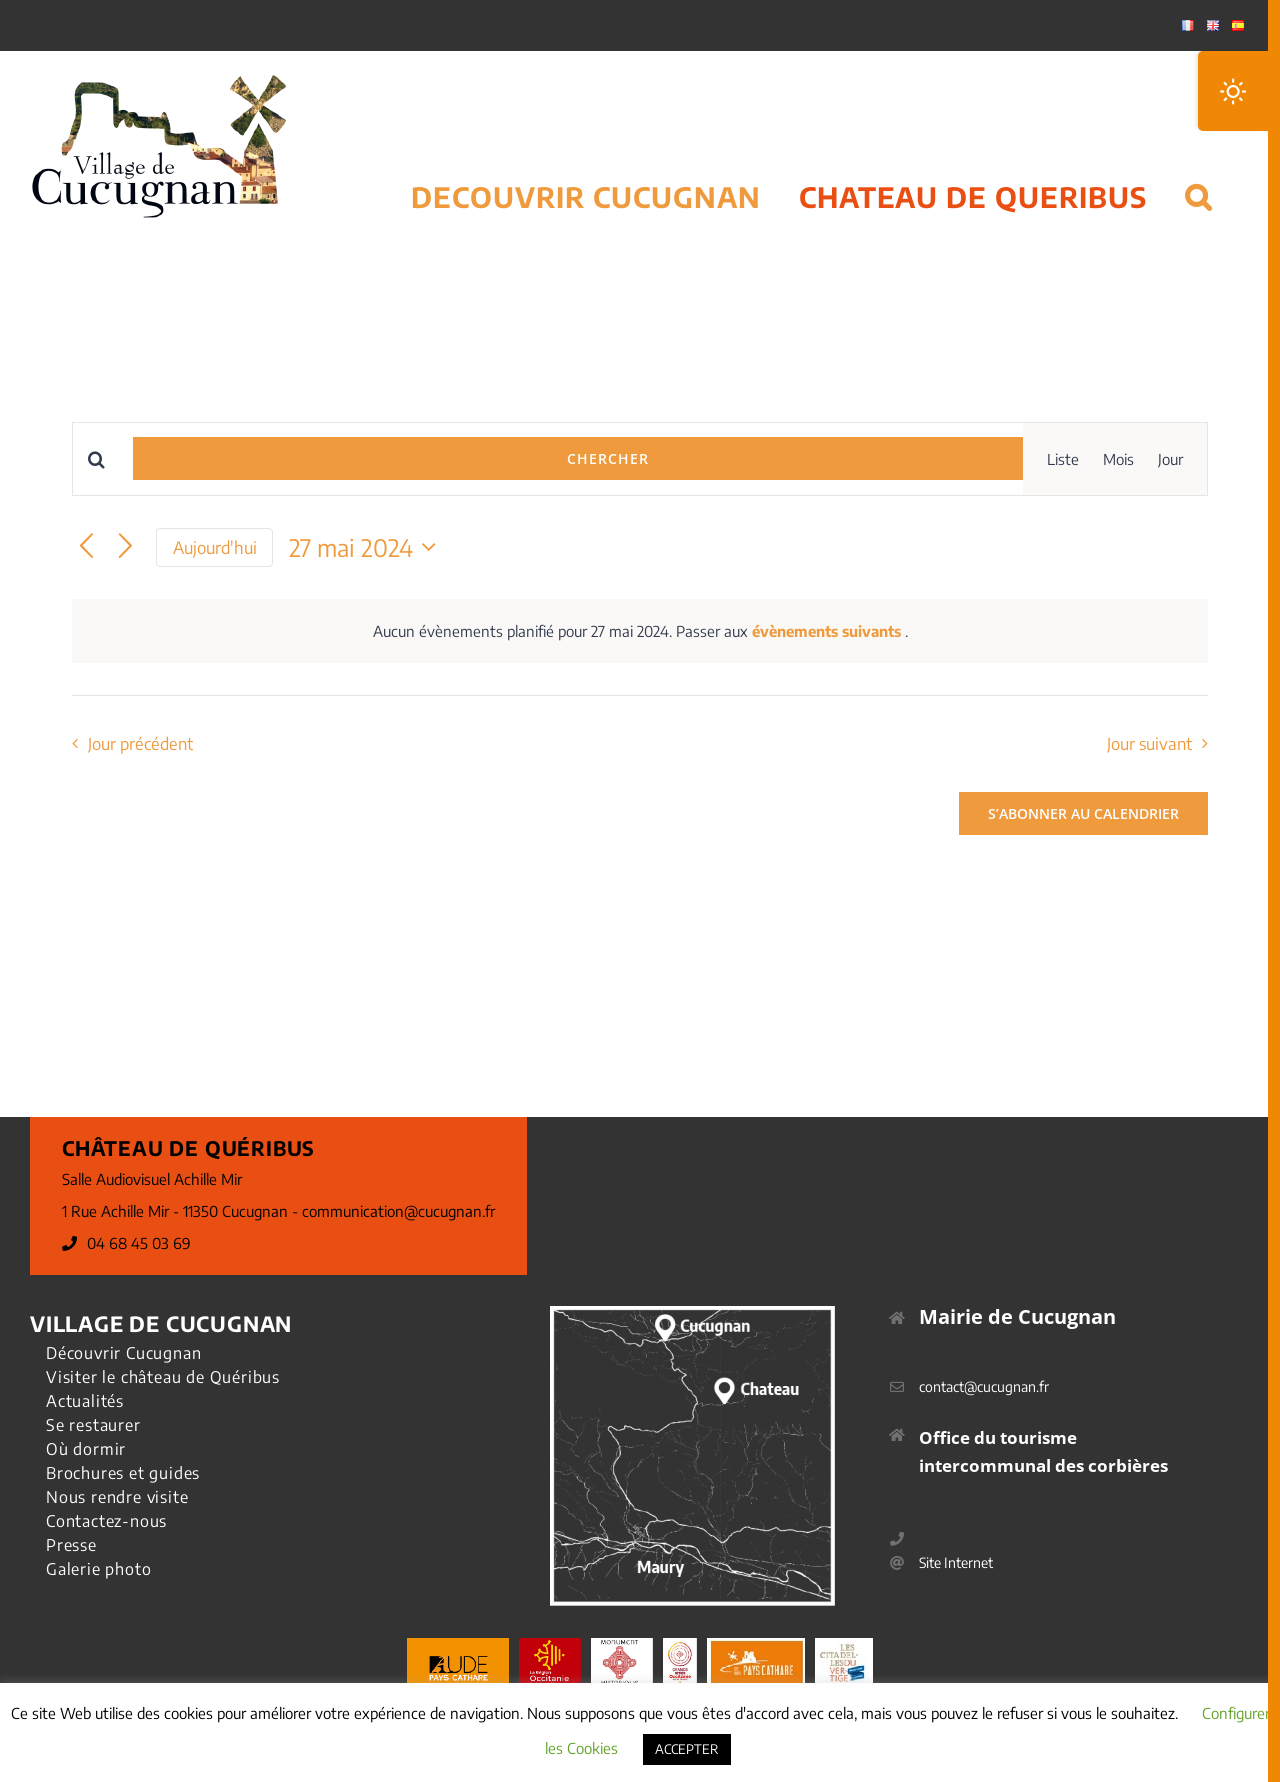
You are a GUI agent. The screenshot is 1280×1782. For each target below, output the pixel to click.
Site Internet (956, 1562)
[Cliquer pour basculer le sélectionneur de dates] (367, 547)
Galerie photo (98, 1569)
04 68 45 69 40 (966, 1538)
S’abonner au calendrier (1083, 813)
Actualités (85, 1401)
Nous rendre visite (117, 1497)
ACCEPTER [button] (687, 1749)
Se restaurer (93, 1425)
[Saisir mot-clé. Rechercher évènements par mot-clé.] (103, 459)
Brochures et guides (123, 1473)
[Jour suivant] (125, 547)
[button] (1198, 172)
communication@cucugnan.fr (398, 1211)
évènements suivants (828, 631)
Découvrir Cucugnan (123, 1353)
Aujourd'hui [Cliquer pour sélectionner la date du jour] (215, 547)
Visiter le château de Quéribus (163, 1377)
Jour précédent (140, 743)
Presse (71, 1545)
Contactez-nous (106, 1521)
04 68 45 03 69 (139, 1243)
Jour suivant (1149, 743)
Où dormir (86, 1449)
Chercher (608, 458)
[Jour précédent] (86, 547)
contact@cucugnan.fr (984, 1386)
